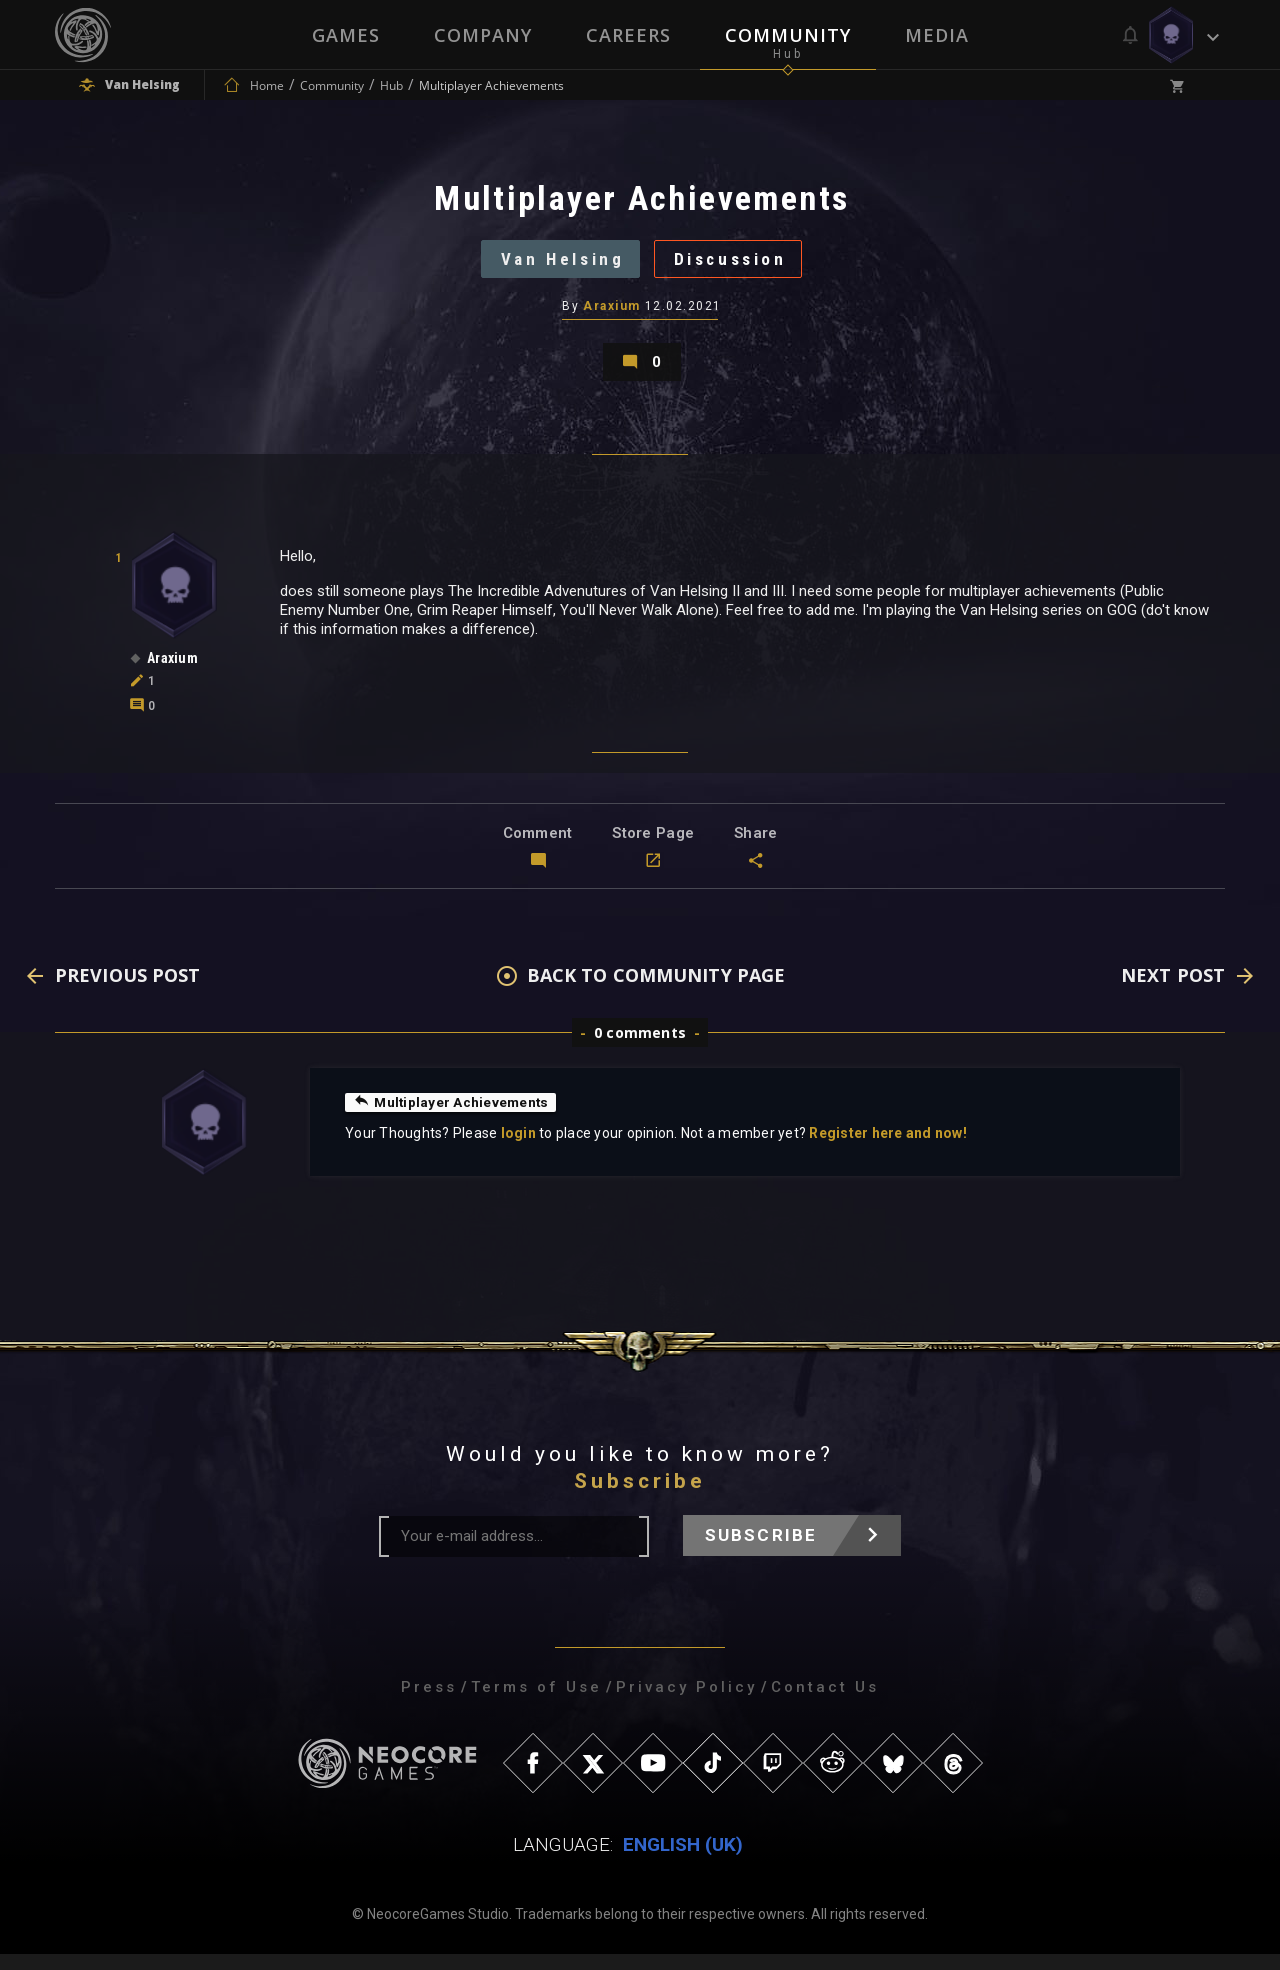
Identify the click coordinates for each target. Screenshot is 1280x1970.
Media (937, 35)
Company (483, 35)
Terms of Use (536, 1703)
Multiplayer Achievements (453, 1118)
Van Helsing (556, 264)
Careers (628, 35)
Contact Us (825, 1703)
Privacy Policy (686, 1703)
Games (346, 35)
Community (788, 35)
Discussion (736, 264)
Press (429, 1703)
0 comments (640, 1048)
